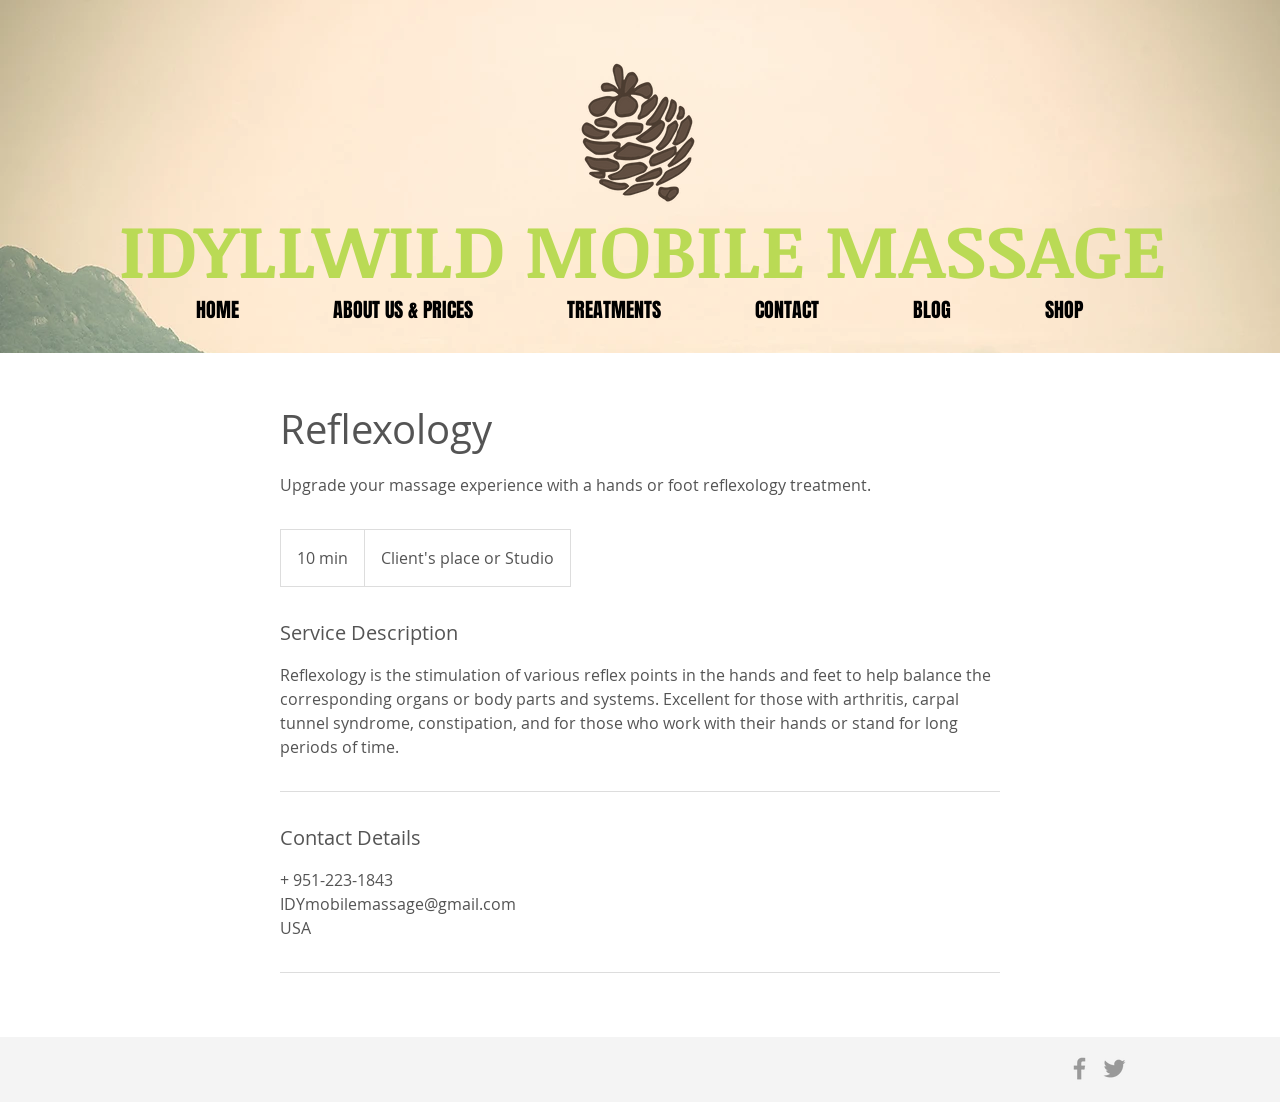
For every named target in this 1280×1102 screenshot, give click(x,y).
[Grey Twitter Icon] (1114, 1068)
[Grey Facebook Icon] (1079, 1068)
